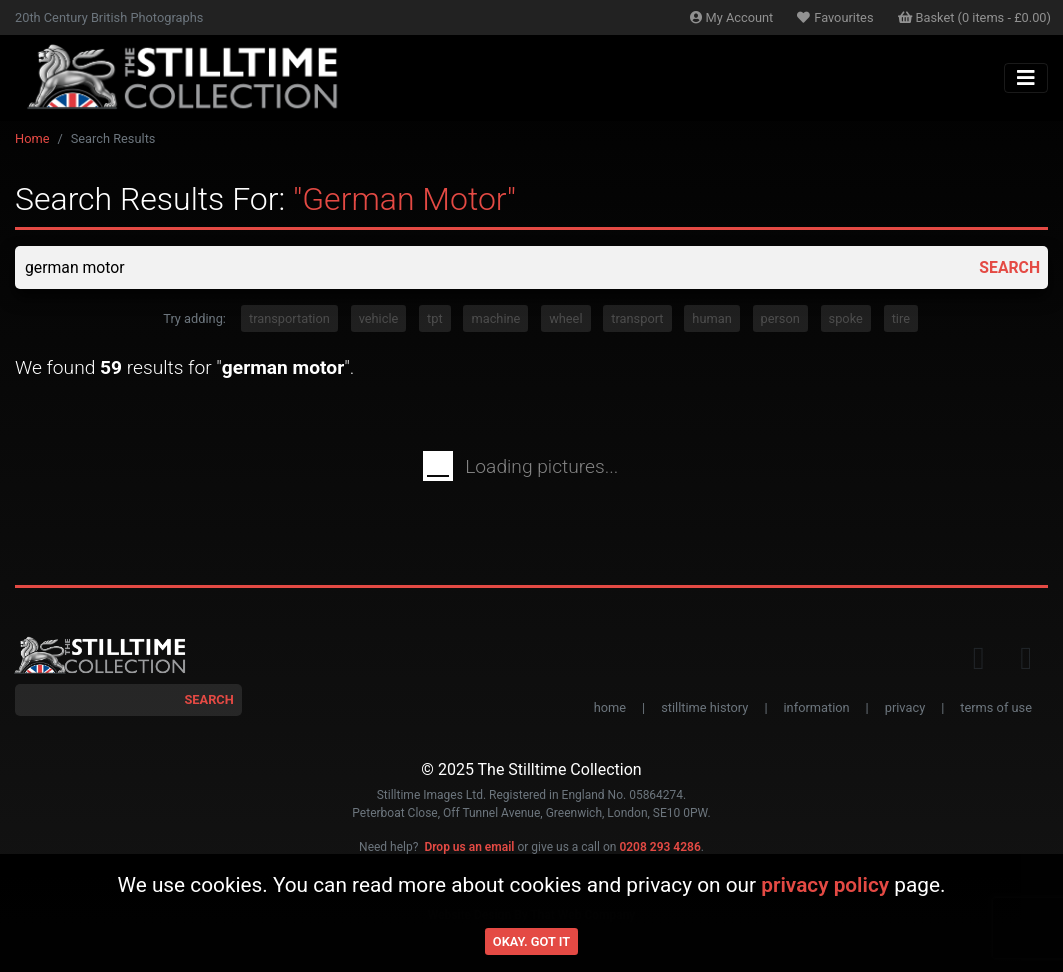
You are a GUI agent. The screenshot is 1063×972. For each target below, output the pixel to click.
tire (901, 319)
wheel (565, 319)
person (780, 319)
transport (637, 319)
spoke (846, 319)
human (711, 319)
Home (32, 138)
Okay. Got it (531, 941)
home (610, 708)
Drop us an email (469, 847)
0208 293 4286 (659, 847)
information (817, 708)
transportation (289, 319)
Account (732, 17)
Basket (975, 17)
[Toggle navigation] (1026, 78)
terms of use (996, 708)
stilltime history (704, 708)
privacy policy (825, 885)
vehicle (379, 319)
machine (495, 319)
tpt (435, 319)
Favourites (835, 17)
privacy (905, 708)
